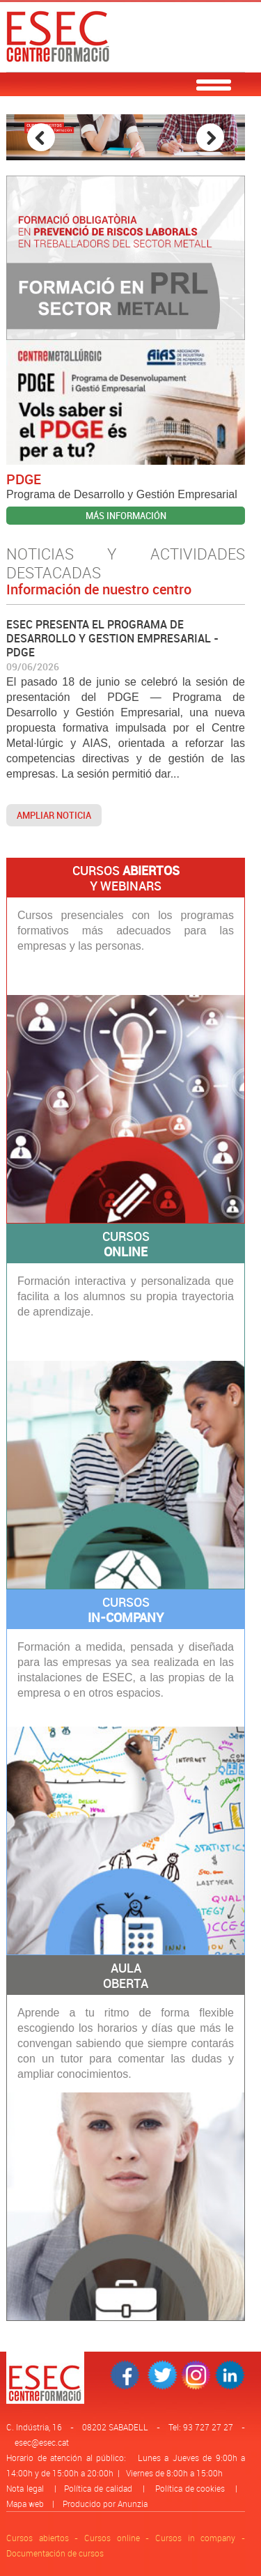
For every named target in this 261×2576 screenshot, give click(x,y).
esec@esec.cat (42, 2442)
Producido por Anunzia (105, 2503)
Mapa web (25, 2503)
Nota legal (25, 2488)
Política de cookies (190, 2488)
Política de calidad (98, 2488)
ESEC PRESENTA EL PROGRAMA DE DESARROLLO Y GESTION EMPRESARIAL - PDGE (112, 638)
